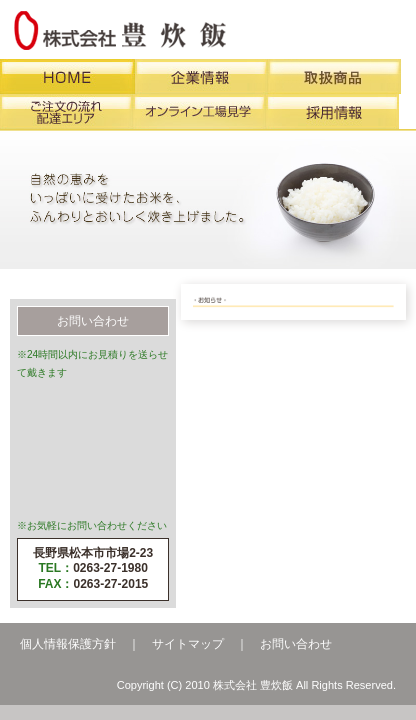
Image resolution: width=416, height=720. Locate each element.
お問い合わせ (296, 644)
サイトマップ (188, 644)
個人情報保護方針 (68, 644)
